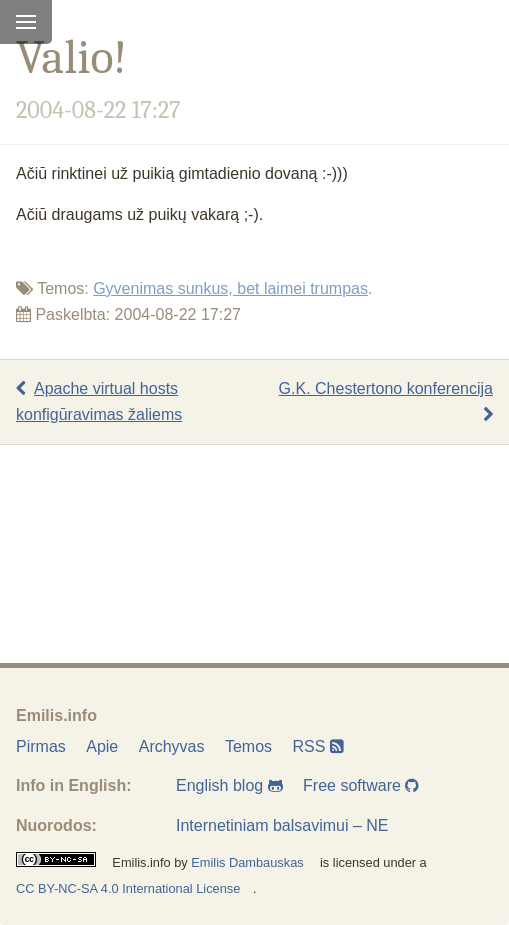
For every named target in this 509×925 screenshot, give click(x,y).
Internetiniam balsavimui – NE (282, 825)
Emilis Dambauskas (247, 862)
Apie (102, 746)
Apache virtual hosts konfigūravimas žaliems (99, 401)
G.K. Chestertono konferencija (386, 401)
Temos (248, 746)
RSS (318, 746)
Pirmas (41, 746)
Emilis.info (56, 715)
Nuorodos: (56, 825)
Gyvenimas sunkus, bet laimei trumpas (230, 288)
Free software (361, 785)
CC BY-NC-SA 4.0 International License (128, 888)
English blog (229, 785)
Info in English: (74, 785)
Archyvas (172, 746)
